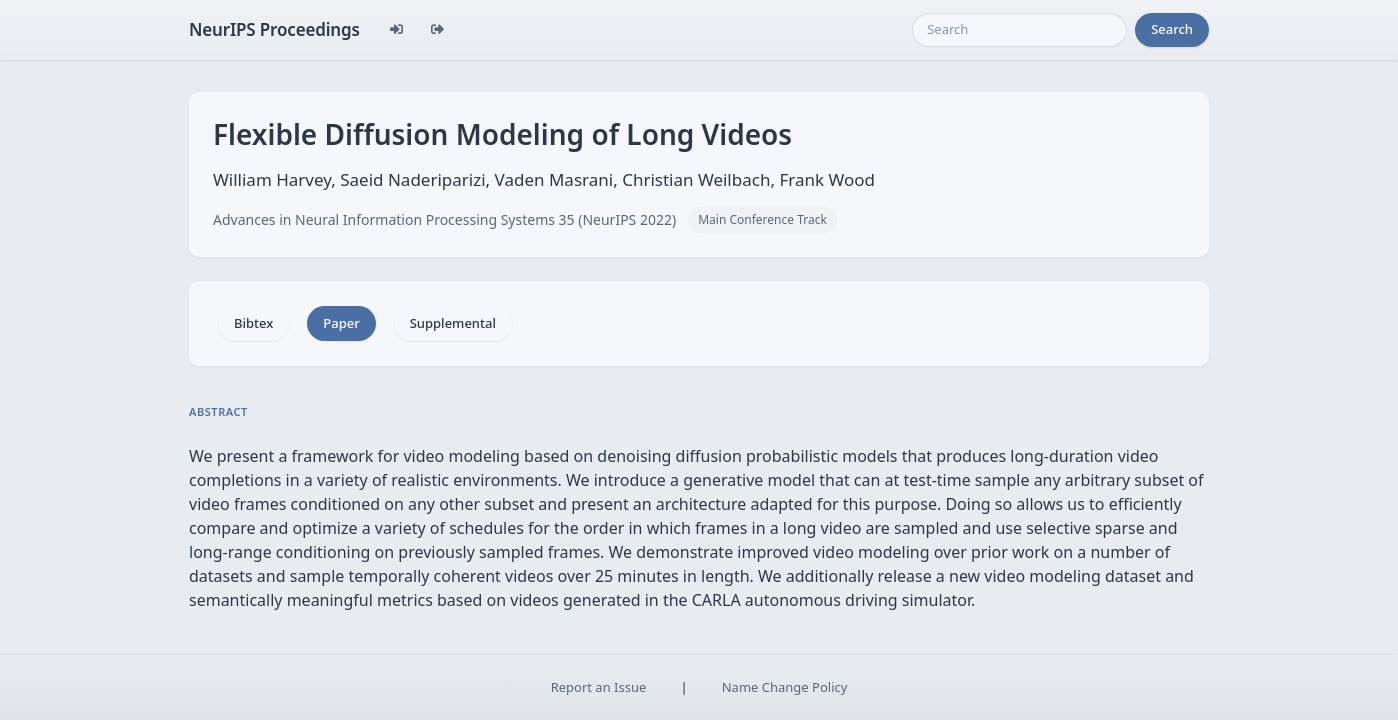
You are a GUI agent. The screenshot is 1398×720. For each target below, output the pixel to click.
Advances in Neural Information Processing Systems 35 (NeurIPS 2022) (444, 219)
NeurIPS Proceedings (274, 29)
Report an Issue (599, 687)
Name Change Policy (785, 687)
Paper (341, 323)
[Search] (1019, 30)
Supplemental (453, 323)
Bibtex (253, 323)
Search (1172, 29)
